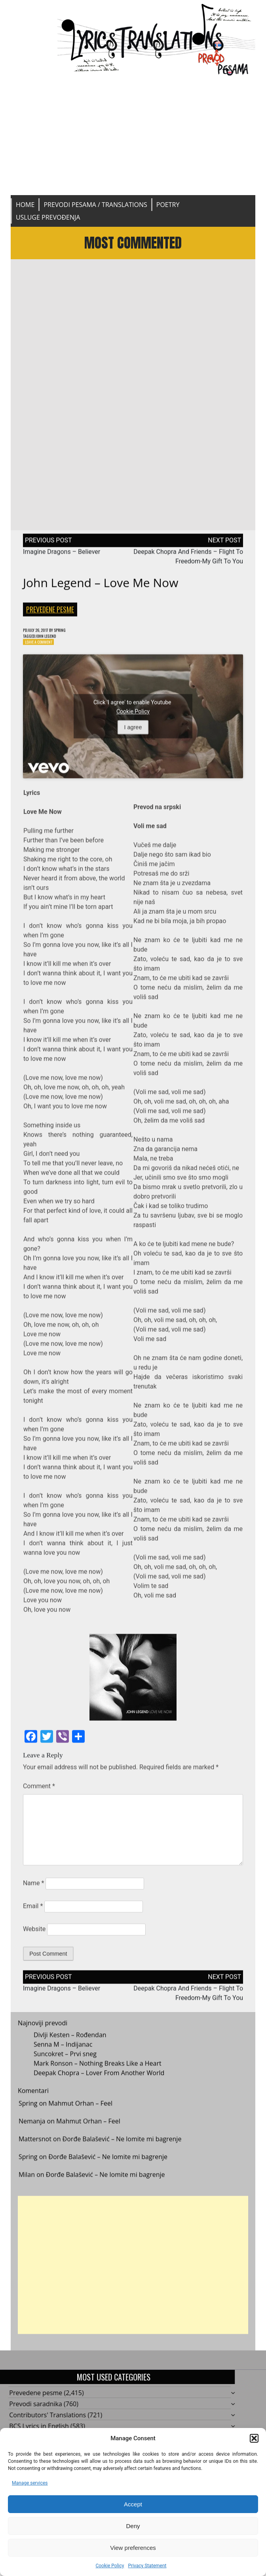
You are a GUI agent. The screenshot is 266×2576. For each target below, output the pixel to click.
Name (33, 1892)
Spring (70, 635)
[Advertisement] (133, 135)
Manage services (30, 2483)
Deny (133, 2526)
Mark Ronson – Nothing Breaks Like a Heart (98, 2072)
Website (34, 1938)
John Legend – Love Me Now (101, 588)
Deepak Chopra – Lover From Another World (99, 2081)
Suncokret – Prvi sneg (65, 2062)
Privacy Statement (147, 2565)
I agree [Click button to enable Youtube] (133, 736)
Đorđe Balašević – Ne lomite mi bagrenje (122, 2147)
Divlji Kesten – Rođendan (70, 2043)
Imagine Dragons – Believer (61, 557)
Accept (133, 2504)
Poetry (168, 204)
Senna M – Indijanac (63, 2053)
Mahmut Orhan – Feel (80, 2112)
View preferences (133, 2547)
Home (25, 204)
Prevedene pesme (50, 614)
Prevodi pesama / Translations (95, 204)
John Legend (52, 643)
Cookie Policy (109, 2565)
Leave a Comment (42, 650)
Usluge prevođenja (48, 217)
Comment (39, 1795)
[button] (254, 2438)
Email (33, 1915)
